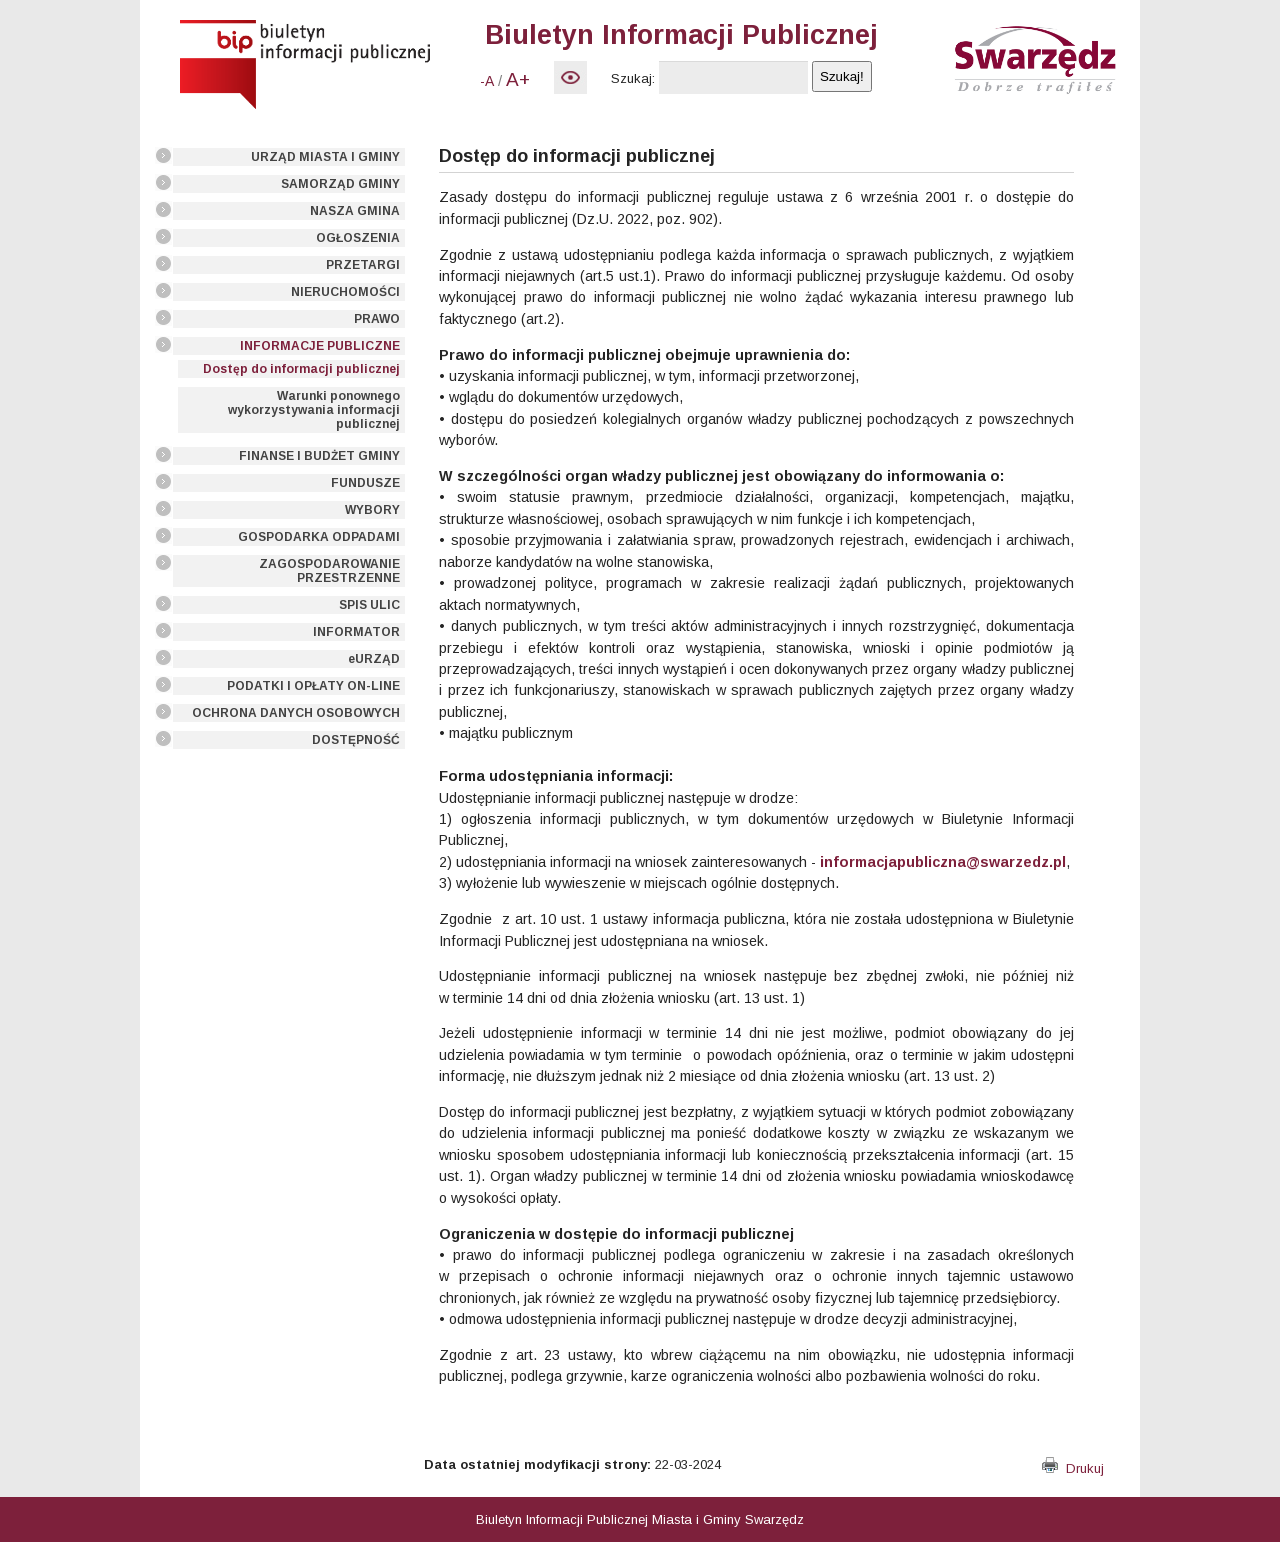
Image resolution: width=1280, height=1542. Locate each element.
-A (487, 81)
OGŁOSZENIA (358, 238)
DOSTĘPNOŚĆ (356, 740)
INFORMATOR (356, 632)
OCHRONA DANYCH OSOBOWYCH (296, 713)
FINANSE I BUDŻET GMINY (319, 456)
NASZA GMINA (355, 211)
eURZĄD (374, 659)
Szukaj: (633, 78)
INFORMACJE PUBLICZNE (320, 346)
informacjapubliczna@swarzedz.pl (943, 862)
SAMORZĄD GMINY (340, 184)
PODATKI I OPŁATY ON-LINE (313, 686)
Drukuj (1073, 1468)
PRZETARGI (363, 265)
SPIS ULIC (369, 605)
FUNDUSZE (365, 483)
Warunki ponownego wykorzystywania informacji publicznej (314, 410)
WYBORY (372, 510)
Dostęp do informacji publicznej (301, 369)
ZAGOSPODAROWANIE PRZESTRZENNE (329, 571)
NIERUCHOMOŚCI (345, 292)
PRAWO (377, 319)
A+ (518, 79)
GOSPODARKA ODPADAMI (319, 537)
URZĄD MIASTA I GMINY (325, 157)
